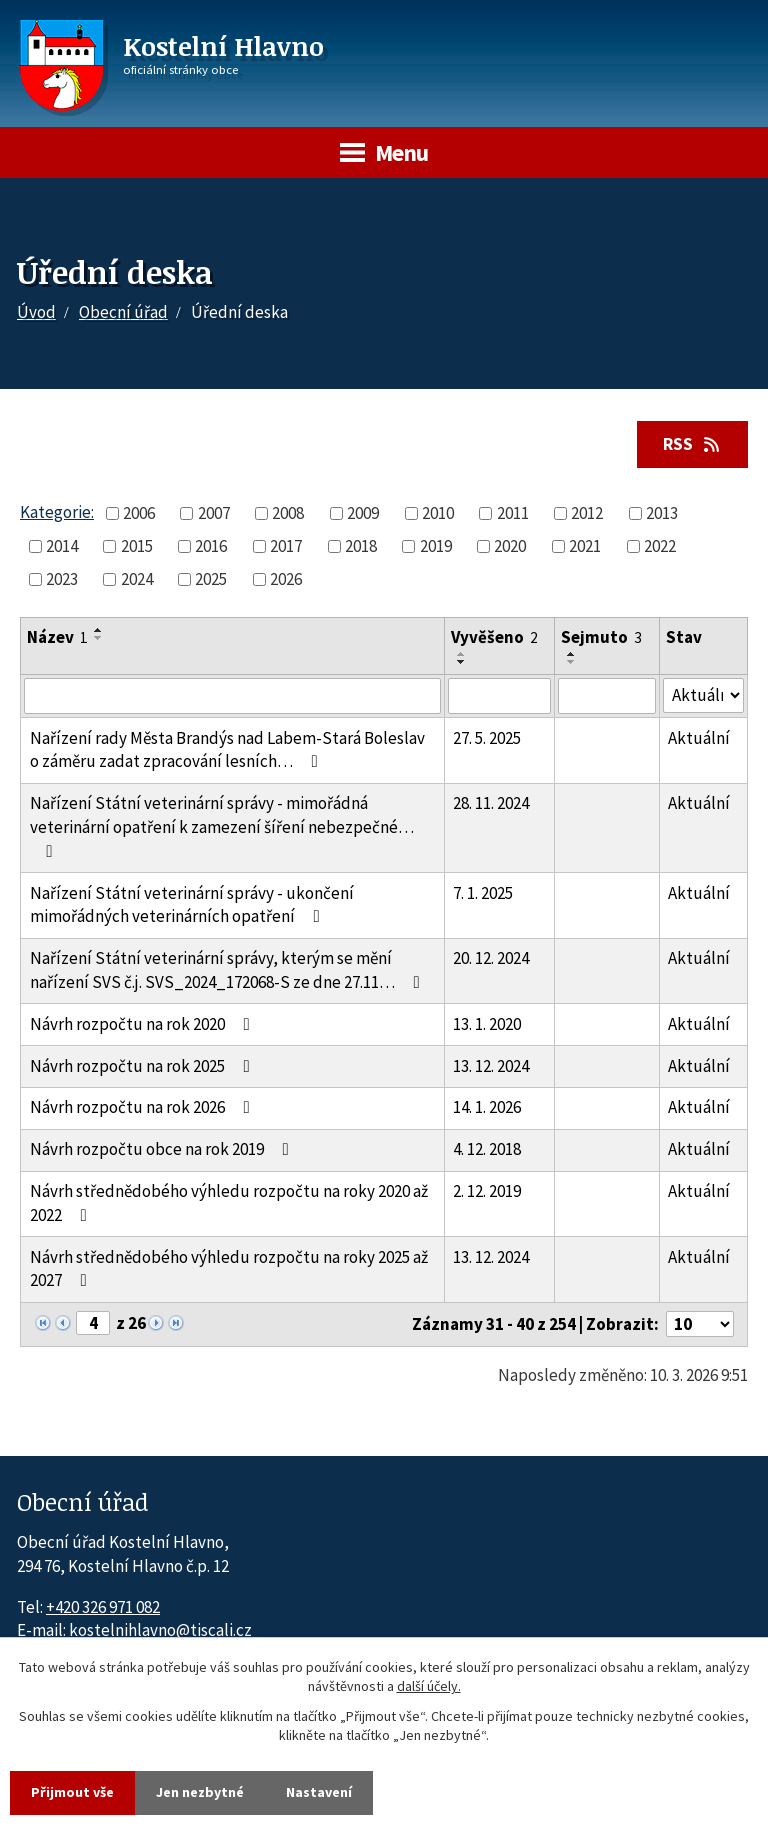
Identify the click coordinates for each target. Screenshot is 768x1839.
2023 (62, 579)
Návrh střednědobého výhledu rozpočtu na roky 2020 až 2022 (229, 1203)
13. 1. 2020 (487, 1024)
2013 (662, 513)
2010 (438, 513)
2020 (510, 546)
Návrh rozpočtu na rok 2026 (144, 1107)
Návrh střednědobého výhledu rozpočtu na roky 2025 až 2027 (229, 1269)
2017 (286, 546)
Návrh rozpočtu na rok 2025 (144, 1066)
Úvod (36, 312)
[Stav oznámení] (703, 695)
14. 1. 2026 (487, 1107)
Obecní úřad (123, 312)
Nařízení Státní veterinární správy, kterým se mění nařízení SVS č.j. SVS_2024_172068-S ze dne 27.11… (229, 970)
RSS (693, 444)
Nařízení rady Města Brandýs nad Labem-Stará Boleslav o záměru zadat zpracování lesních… (227, 750)
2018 (361, 546)
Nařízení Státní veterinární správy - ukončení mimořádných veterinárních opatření (192, 905)
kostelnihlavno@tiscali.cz (160, 1630)
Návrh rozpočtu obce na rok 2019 (163, 1149)
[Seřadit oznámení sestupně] (99, 638)
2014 (62, 546)
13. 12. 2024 (491, 1066)
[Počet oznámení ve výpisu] (700, 1324)
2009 (363, 513)
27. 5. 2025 (487, 738)
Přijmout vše (72, 1792)
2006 (139, 513)
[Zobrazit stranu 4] (93, 1323)
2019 (436, 546)
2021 (585, 546)
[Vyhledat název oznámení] (232, 696)
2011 (513, 513)
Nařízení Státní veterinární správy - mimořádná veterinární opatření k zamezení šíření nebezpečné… (222, 826)
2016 (211, 546)
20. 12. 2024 (491, 958)
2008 (288, 513)
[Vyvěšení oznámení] (499, 696)
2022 (660, 546)
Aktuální (699, 738)
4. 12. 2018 (487, 1149)
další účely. (429, 1687)
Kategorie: (57, 512)
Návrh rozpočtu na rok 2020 (144, 1024)
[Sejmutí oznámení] (606, 696)
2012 (587, 513)
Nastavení (319, 1792)
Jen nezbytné (200, 1792)
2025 (211, 579)
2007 (214, 513)
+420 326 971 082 (103, 1607)
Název (57, 637)
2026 (286, 579)
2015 (137, 546)
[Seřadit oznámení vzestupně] (99, 630)
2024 (137, 579)
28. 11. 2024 (491, 803)
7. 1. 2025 (483, 893)
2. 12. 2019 (487, 1191)
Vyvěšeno (494, 637)
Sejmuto (601, 637)
